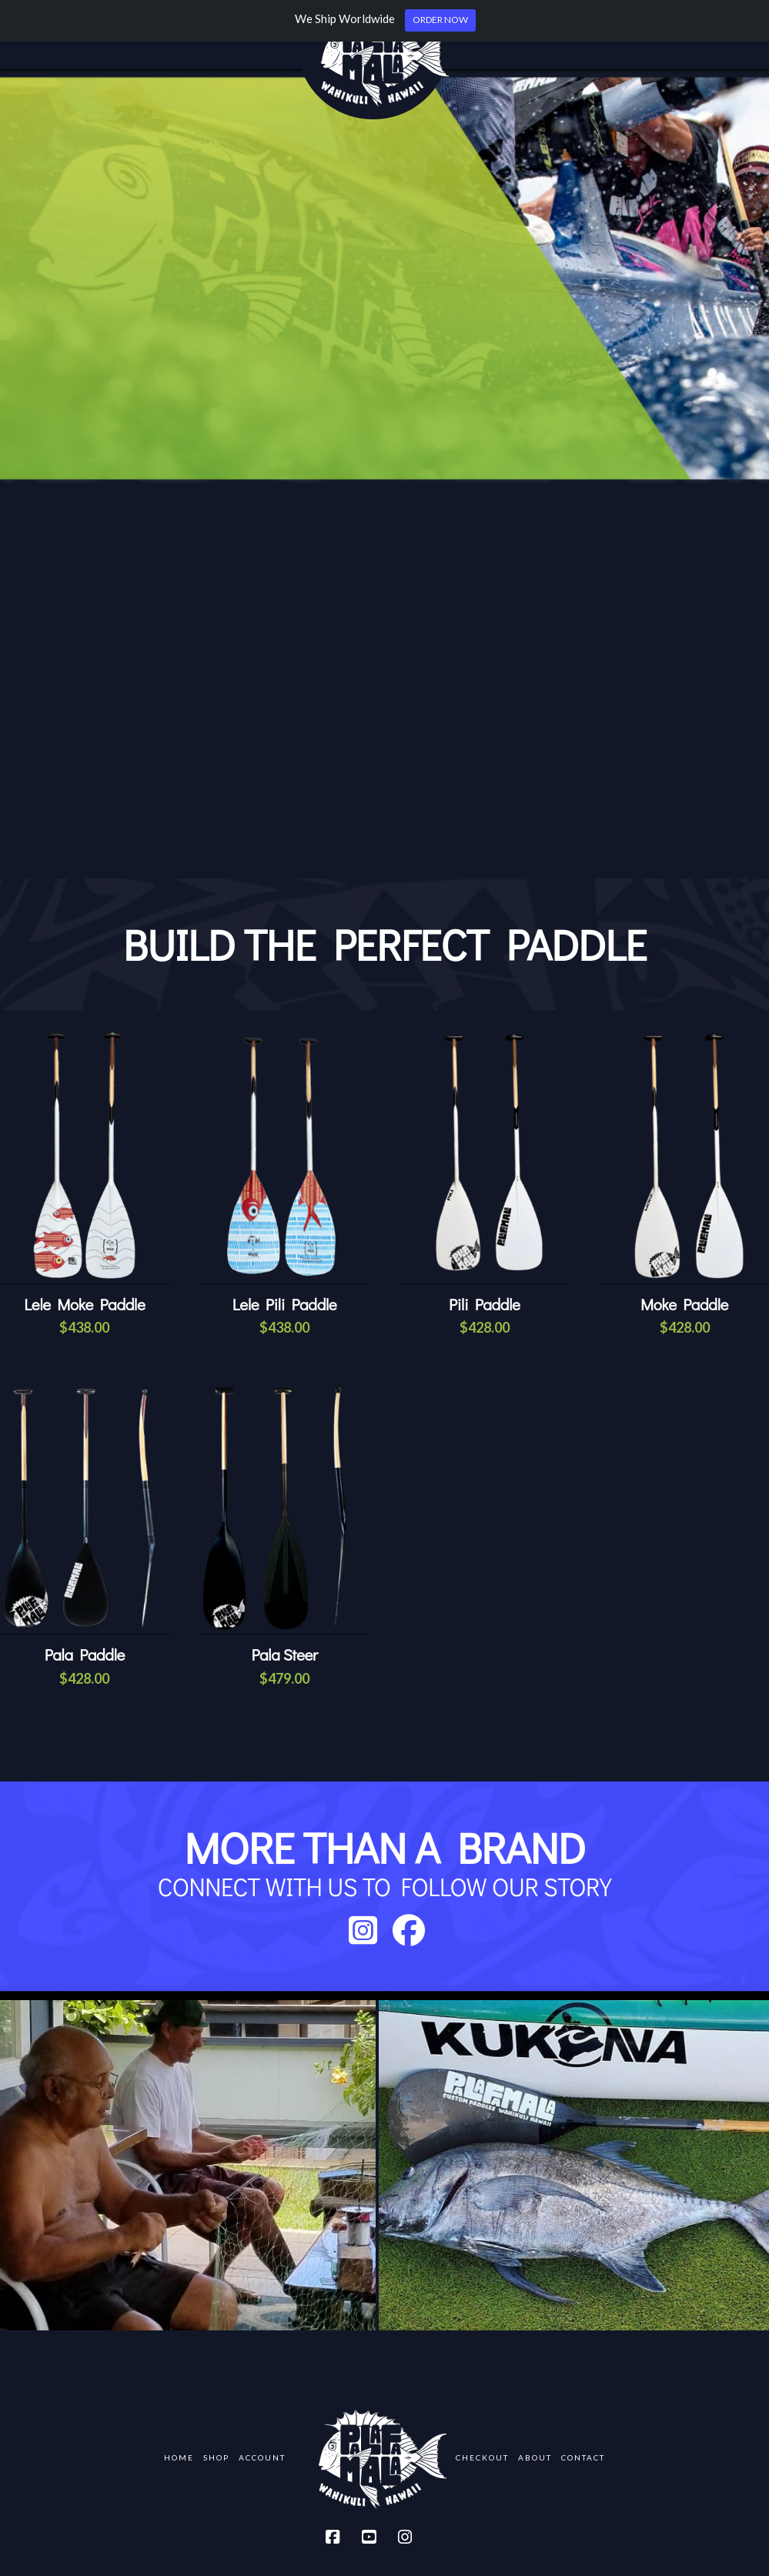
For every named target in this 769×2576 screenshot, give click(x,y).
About (535, 2457)
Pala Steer (284, 1654)
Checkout (482, 2457)
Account (262, 2457)
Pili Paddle (484, 1303)
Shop (216, 2457)
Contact (583, 2457)
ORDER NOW (440, 19)
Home (179, 2457)
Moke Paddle (684, 1303)
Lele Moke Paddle (84, 1303)
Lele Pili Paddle (284, 1303)
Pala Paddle (85, 1654)
